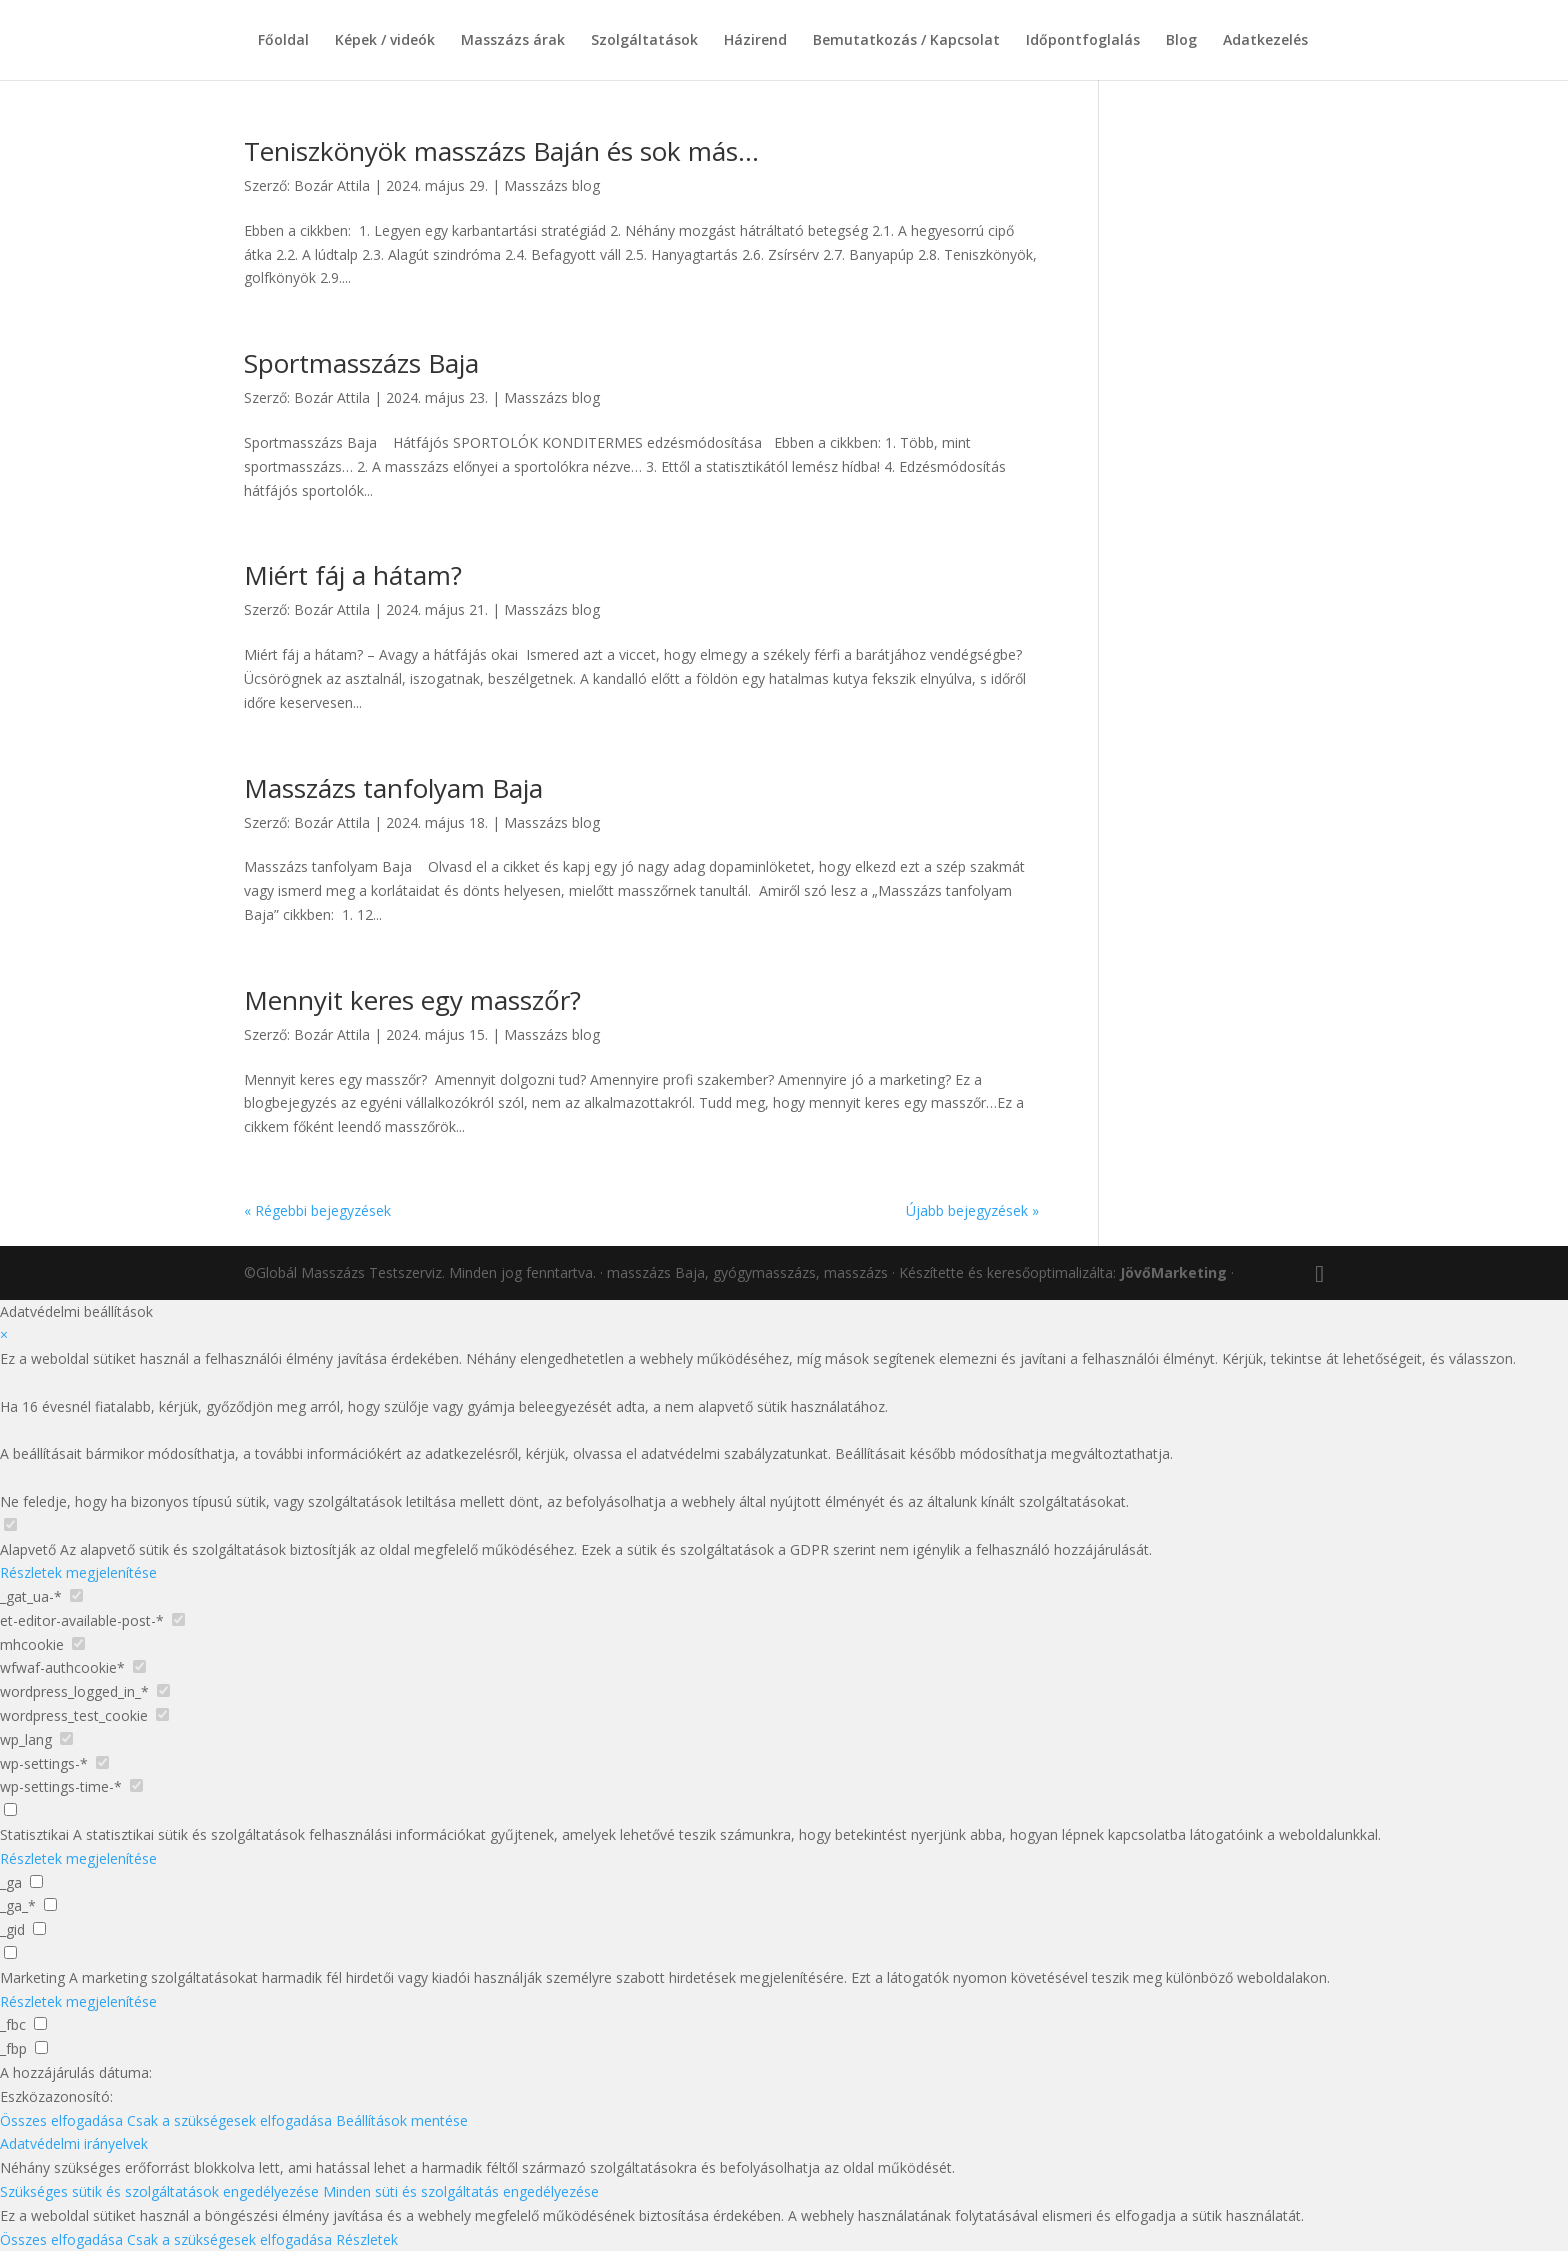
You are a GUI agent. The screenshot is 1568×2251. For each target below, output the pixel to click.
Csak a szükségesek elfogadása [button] (229, 2120)
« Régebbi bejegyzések (317, 1210)
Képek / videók (385, 41)
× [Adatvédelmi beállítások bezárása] (4, 1334)
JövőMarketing (1173, 1272)
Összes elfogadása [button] (61, 2120)
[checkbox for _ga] (36, 1881)
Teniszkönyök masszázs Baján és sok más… (501, 151)
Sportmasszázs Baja (361, 363)
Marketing (32, 1977)
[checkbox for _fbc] (40, 2023)
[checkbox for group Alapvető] (10, 1524)
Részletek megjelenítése (78, 1572)
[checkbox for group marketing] (10, 1952)
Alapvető (28, 1549)
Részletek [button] (367, 2239)
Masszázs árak (513, 41)
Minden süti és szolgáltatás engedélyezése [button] (461, 2191)
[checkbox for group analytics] (10, 1809)
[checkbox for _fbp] (41, 2047)
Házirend (755, 41)
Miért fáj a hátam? (353, 575)
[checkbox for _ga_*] (50, 1904)
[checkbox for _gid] (39, 1928)
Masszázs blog (552, 185)
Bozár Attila (332, 185)
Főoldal (283, 41)
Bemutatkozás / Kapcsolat (906, 41)
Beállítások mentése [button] (402, 2120)
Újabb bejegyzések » (972, 1210)
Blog (1181, 41)
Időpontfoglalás (1083, 41)
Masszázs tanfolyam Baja (393, 788)
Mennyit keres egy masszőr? (412, 1000)
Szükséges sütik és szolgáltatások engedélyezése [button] (159, 2191)
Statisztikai (34, 1834)
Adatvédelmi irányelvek (74, 2143)
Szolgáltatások (644, 41)
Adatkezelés (1265, 41)
